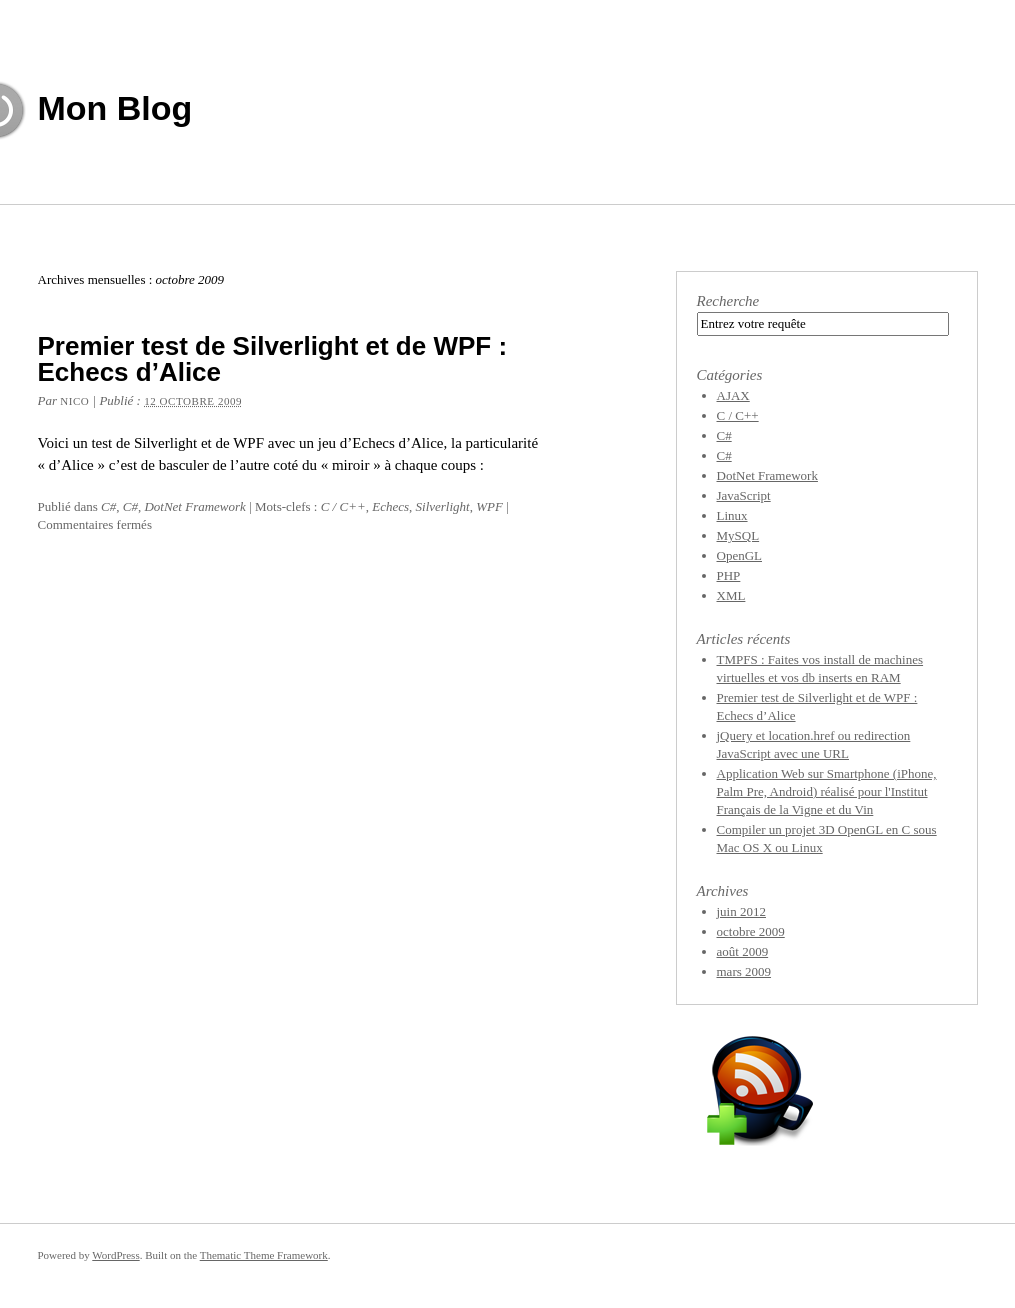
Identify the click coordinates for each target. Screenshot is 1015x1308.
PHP (729, 575)
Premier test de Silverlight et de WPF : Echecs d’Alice (273, 359)
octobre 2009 (751, 931)
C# (108, 506)
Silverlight (443, 506)
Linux (732, 515)
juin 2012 (741, 911)
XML (731, 595)
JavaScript (744, 495)
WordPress (115, 1255)
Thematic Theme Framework (264, 1255)
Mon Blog (115, 108)
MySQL (738, 535)
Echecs (390, 506)
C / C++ (343, 506)
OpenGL (740, 555)
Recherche (728, 301)
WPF (489, 506)
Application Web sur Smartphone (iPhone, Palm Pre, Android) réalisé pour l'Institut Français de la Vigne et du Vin (827, 791)
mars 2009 (744, 971)
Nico (74, 401)
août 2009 (743, 951)
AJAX (733, 395)
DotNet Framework (194, 506)
